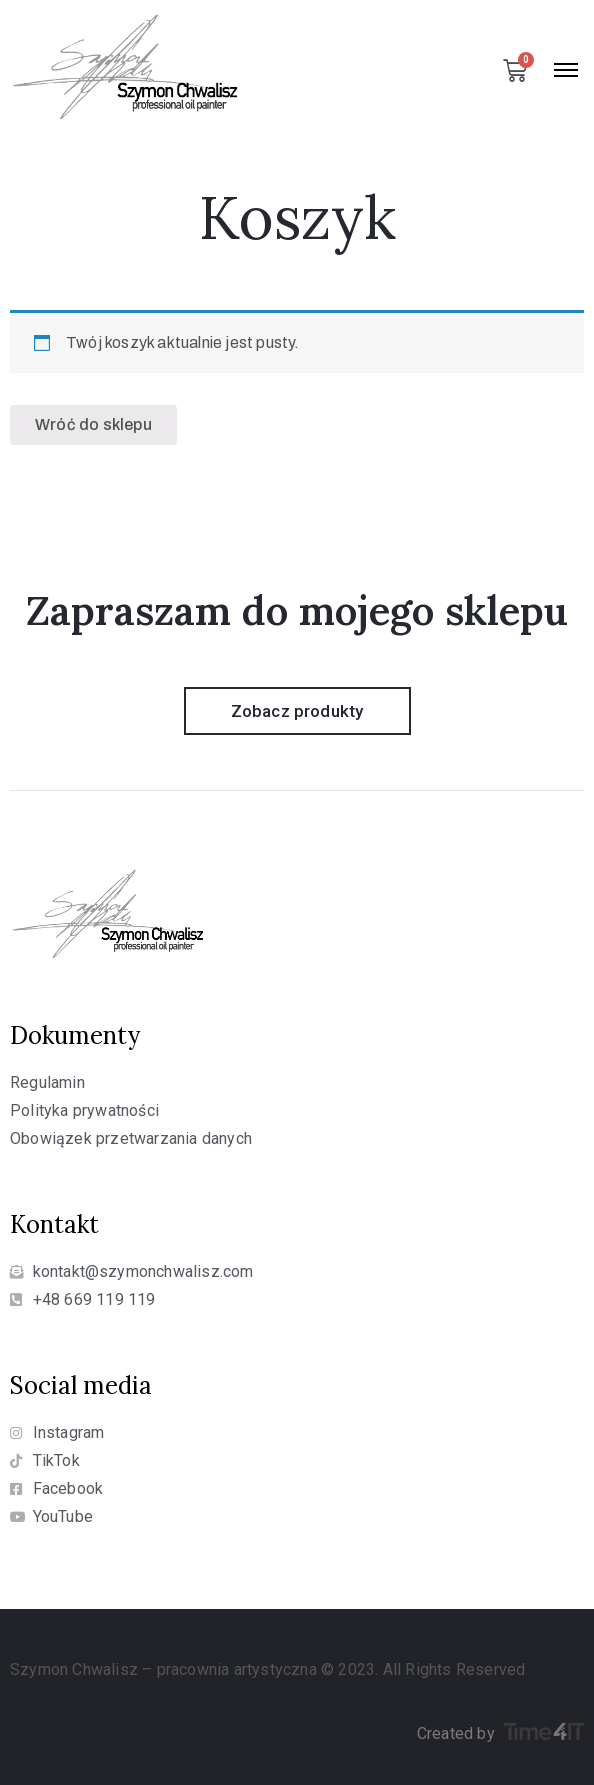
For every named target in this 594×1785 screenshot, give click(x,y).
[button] (297, 711)
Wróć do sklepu (93, 424)
